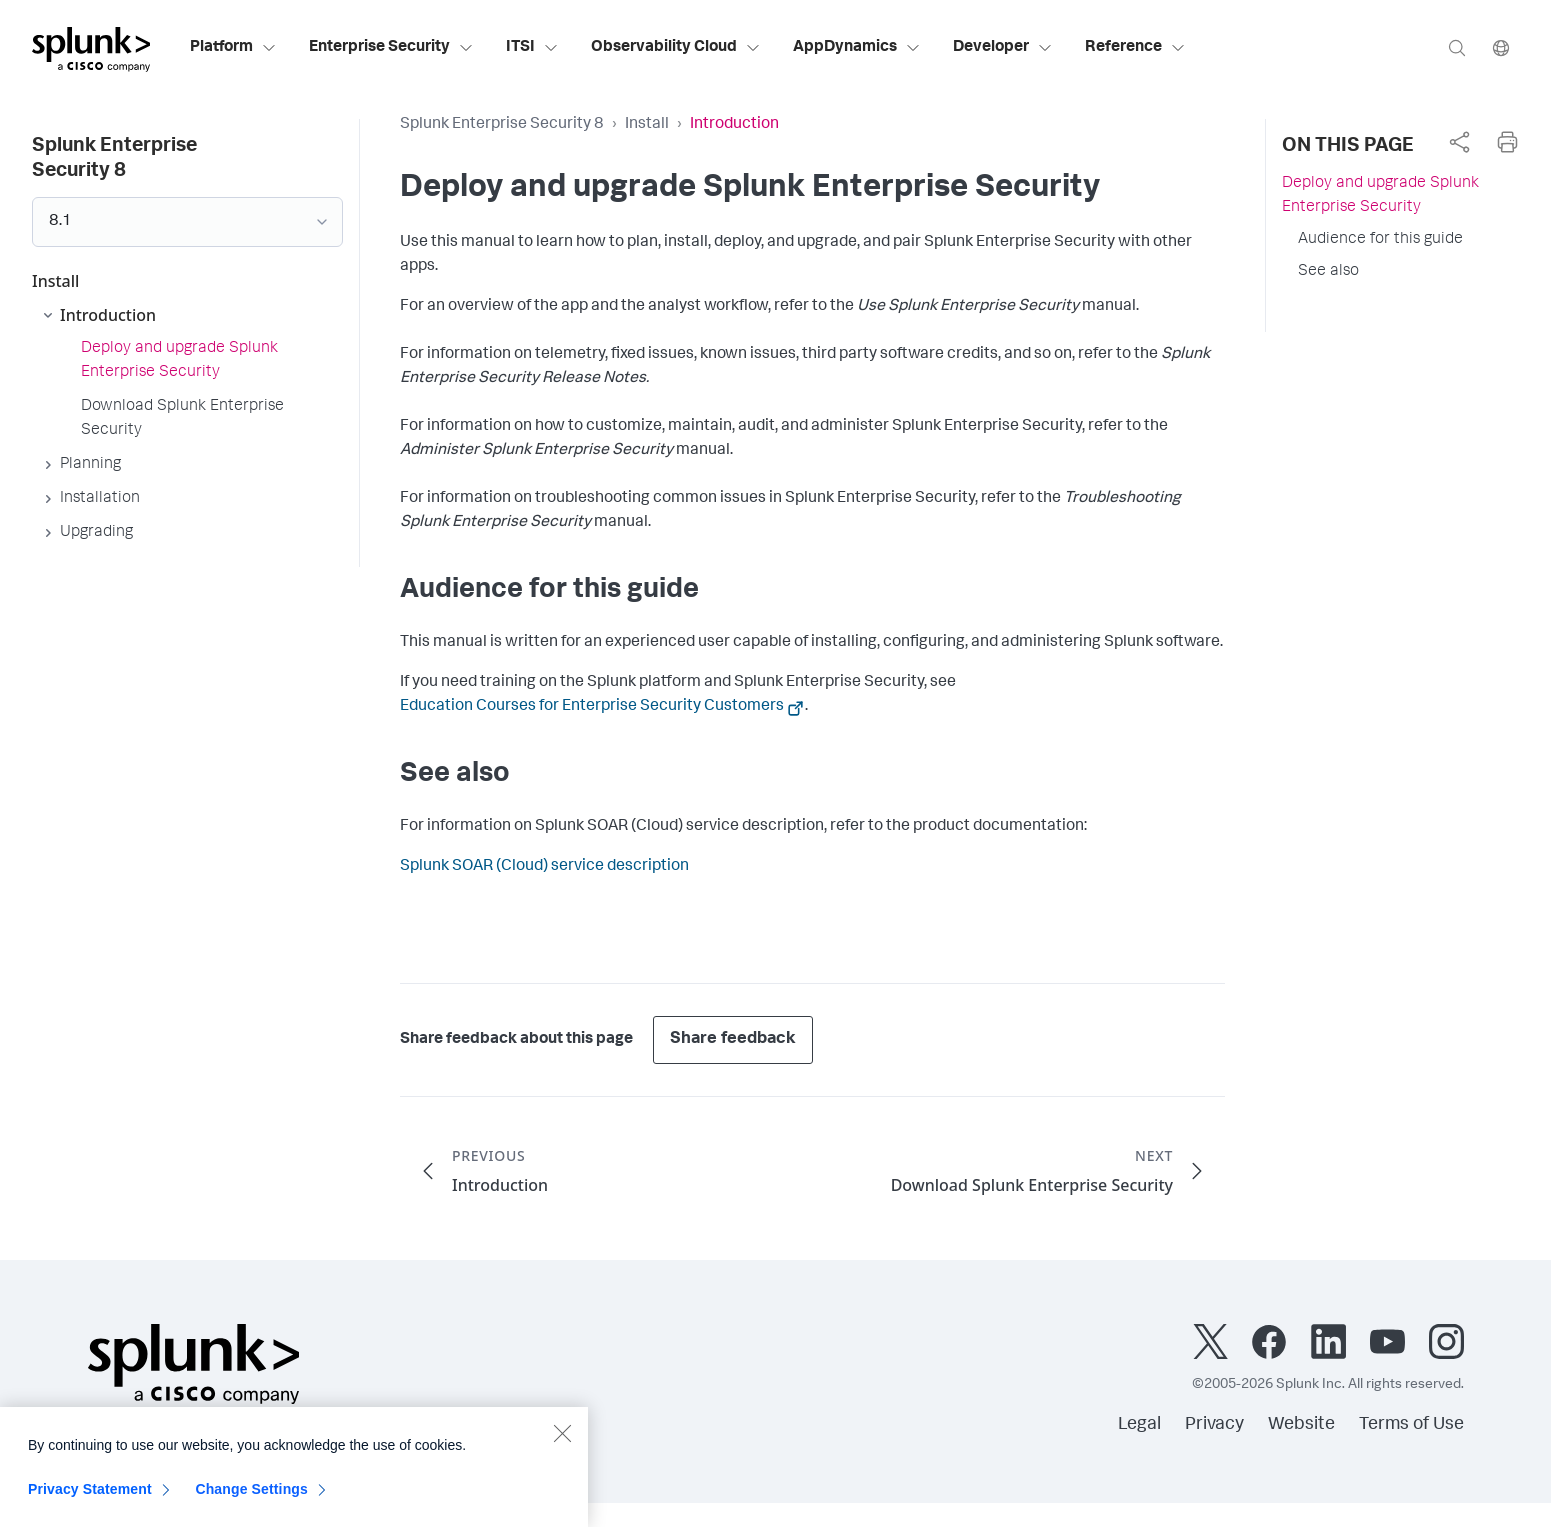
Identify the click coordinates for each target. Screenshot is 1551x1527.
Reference (1135, 48)
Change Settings (251, 1499)
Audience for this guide (1380, 240)
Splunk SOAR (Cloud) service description (544, 867)
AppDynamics (857, 48)
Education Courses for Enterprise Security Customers (592, 707)
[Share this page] (1459, 142)
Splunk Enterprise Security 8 (502, 125)
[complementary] (1459, 142)
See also (1328, 272)
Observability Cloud (676, 48)
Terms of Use (1411, 1425)
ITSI (532, 48)
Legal (1139, 1425)
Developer (1003, 48)
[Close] (562, 1443)
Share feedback (733, 1039)
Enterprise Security (391, 48)
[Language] (1501, 47)
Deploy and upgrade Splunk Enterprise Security (1380, 196)
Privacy (1214, 1425)
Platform (233, 48)
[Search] (1457, 47)
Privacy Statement (90, 1499)
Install (647, 125)
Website (1301, 1425)
